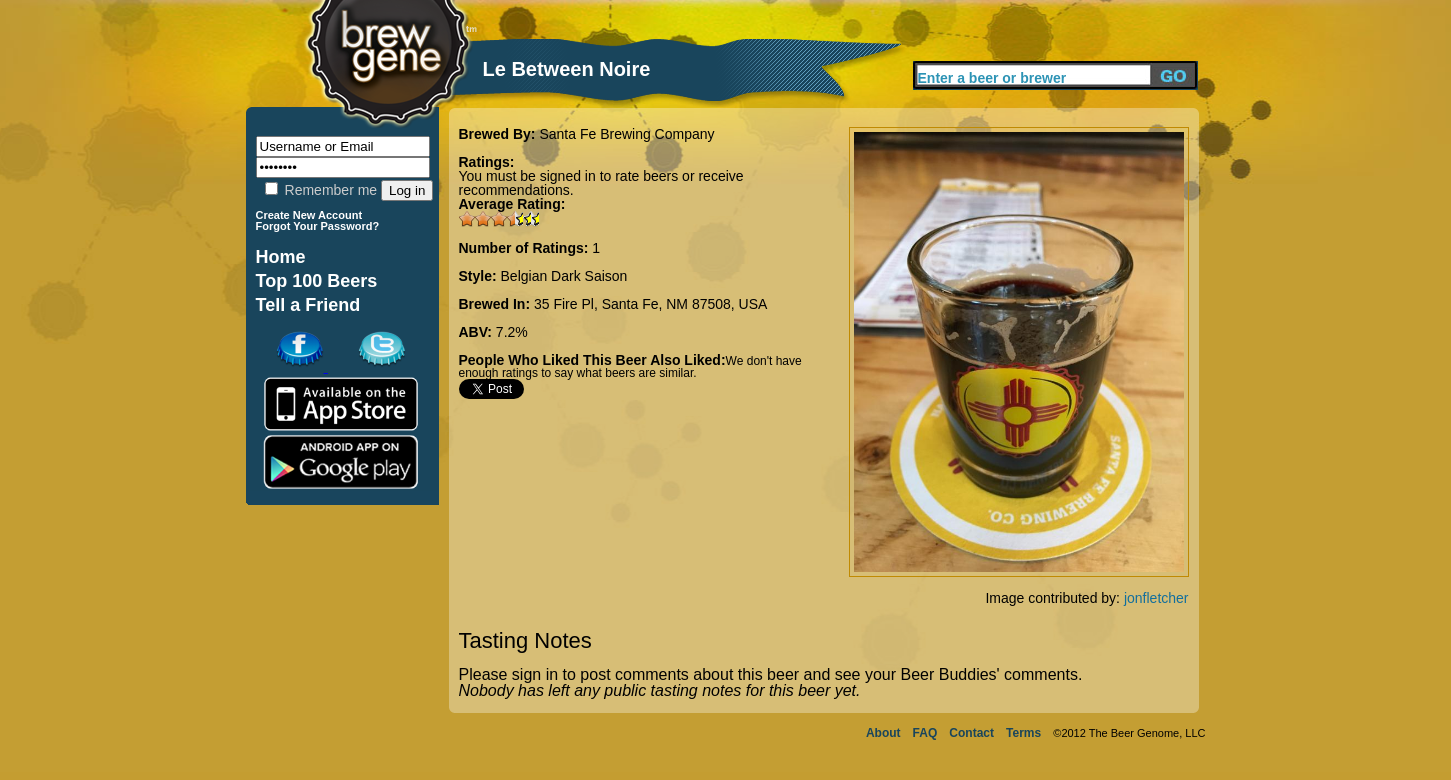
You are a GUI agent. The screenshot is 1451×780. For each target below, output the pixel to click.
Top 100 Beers (317, 281)
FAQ (925, 733)
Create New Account (309, 215)
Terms (1023, 733)
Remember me (321, 190)
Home (281, 257)
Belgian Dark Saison (564, 276)
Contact (971, 733)
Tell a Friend (308, 305)
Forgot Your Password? (318, 226)
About (883, 733)
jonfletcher (1156, 598)
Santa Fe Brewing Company (626, 134)
